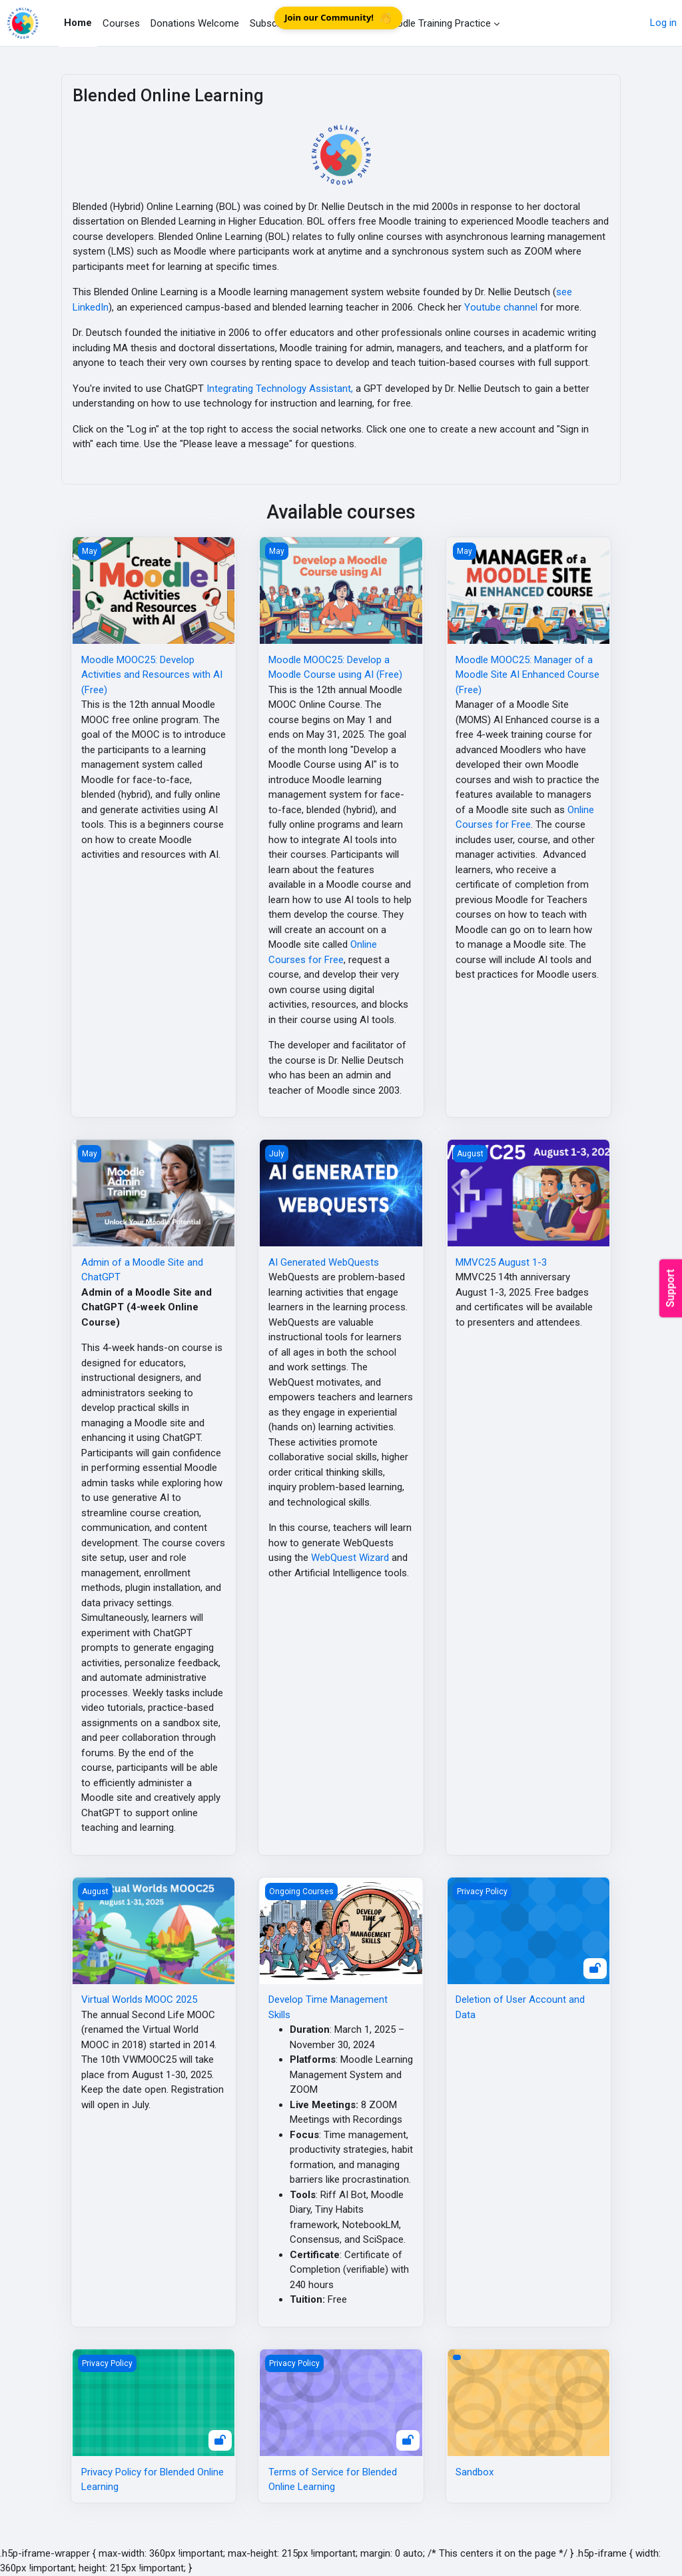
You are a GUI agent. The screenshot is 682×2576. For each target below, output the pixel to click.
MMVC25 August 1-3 (501, 1262)
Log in (663, 23)
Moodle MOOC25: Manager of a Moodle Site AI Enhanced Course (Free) (527, 675)
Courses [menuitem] (121, 23)
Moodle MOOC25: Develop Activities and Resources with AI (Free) (151, 675)
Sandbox (475, 2472)
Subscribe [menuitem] (271, 23)
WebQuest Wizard (350, 1558)
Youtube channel (500, 307)
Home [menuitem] (78, 23)
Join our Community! (338, 18)
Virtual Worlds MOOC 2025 (139, 1999)
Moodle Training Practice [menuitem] (437, 23)
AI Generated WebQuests (323, 1262)
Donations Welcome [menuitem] (195, 23)
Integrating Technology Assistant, (279, 389)
